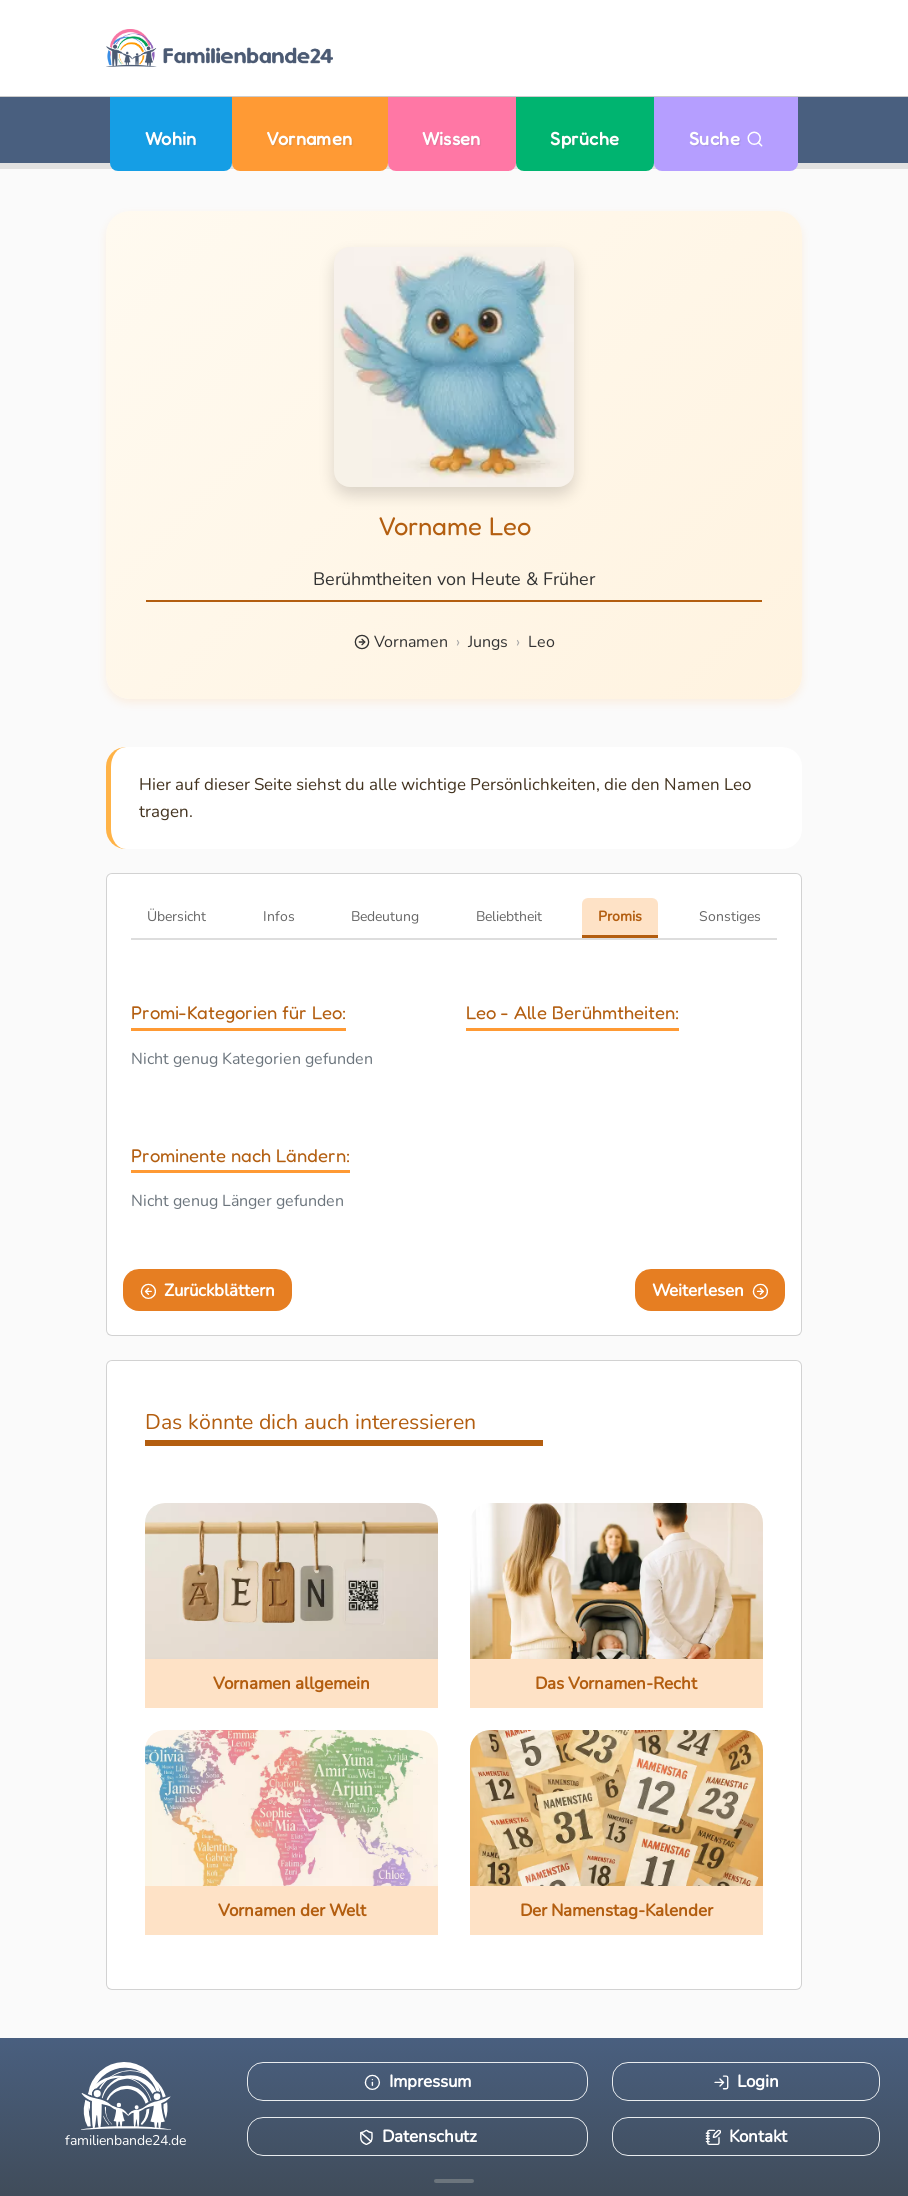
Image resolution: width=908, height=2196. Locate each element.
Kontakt (746, 2136)
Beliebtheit (509, 916)
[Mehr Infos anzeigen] (454, 2181)
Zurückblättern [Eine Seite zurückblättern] (208, 1290)
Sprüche (584, 138)
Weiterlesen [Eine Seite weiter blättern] (710, 1290)
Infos (279, 916)
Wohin (171, 138)
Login (746, 2081)
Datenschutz (418, 2136)
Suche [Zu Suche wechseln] (726, 138)
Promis (620, 916)
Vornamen (309, 138)
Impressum (417, 2081)
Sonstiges (730, 916)
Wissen (451, 138)
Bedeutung (385, 916)
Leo (541, 642)
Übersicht (176, 916)
